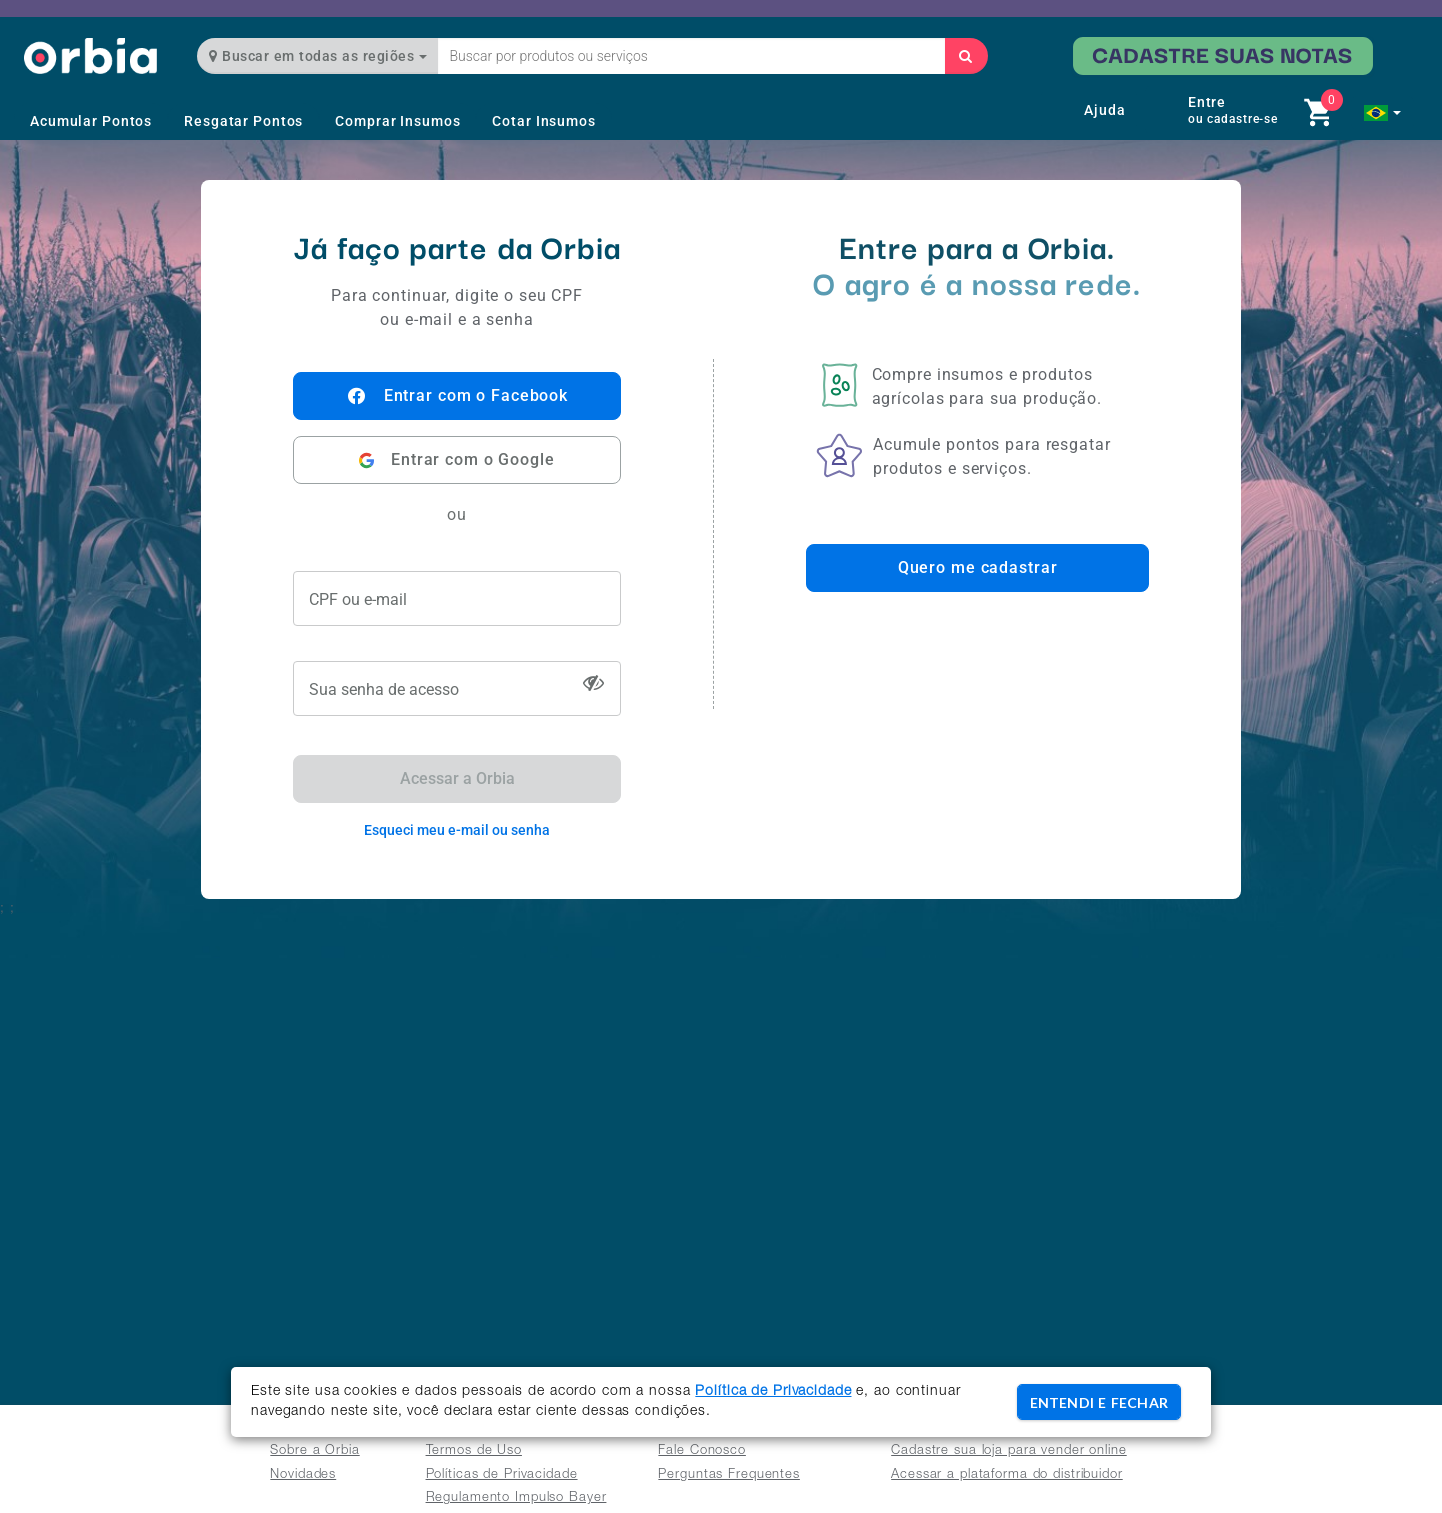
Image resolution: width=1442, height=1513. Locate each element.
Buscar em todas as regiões (318, 56)
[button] (1382, 113)
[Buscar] (966, 56)
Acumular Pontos (91, 121)
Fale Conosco (702, 1451)
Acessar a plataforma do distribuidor (1007, 1475)
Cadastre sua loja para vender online (1009, 1451)
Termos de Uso (474, 1451)
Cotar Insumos (543, 121)
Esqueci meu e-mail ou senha (457, 830)
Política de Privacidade (773, 1392)
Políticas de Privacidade (502, 1475)
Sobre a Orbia (314, 1451)
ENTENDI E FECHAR (1099, 1402)
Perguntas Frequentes (729, 1475)
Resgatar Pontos (243, 121)
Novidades (303, 1475)
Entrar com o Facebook (457, 396)
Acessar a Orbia (457, 778)
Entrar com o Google (456, 460)
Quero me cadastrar (978, 567)
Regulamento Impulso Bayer (516, 1498)
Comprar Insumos (397, 121)
